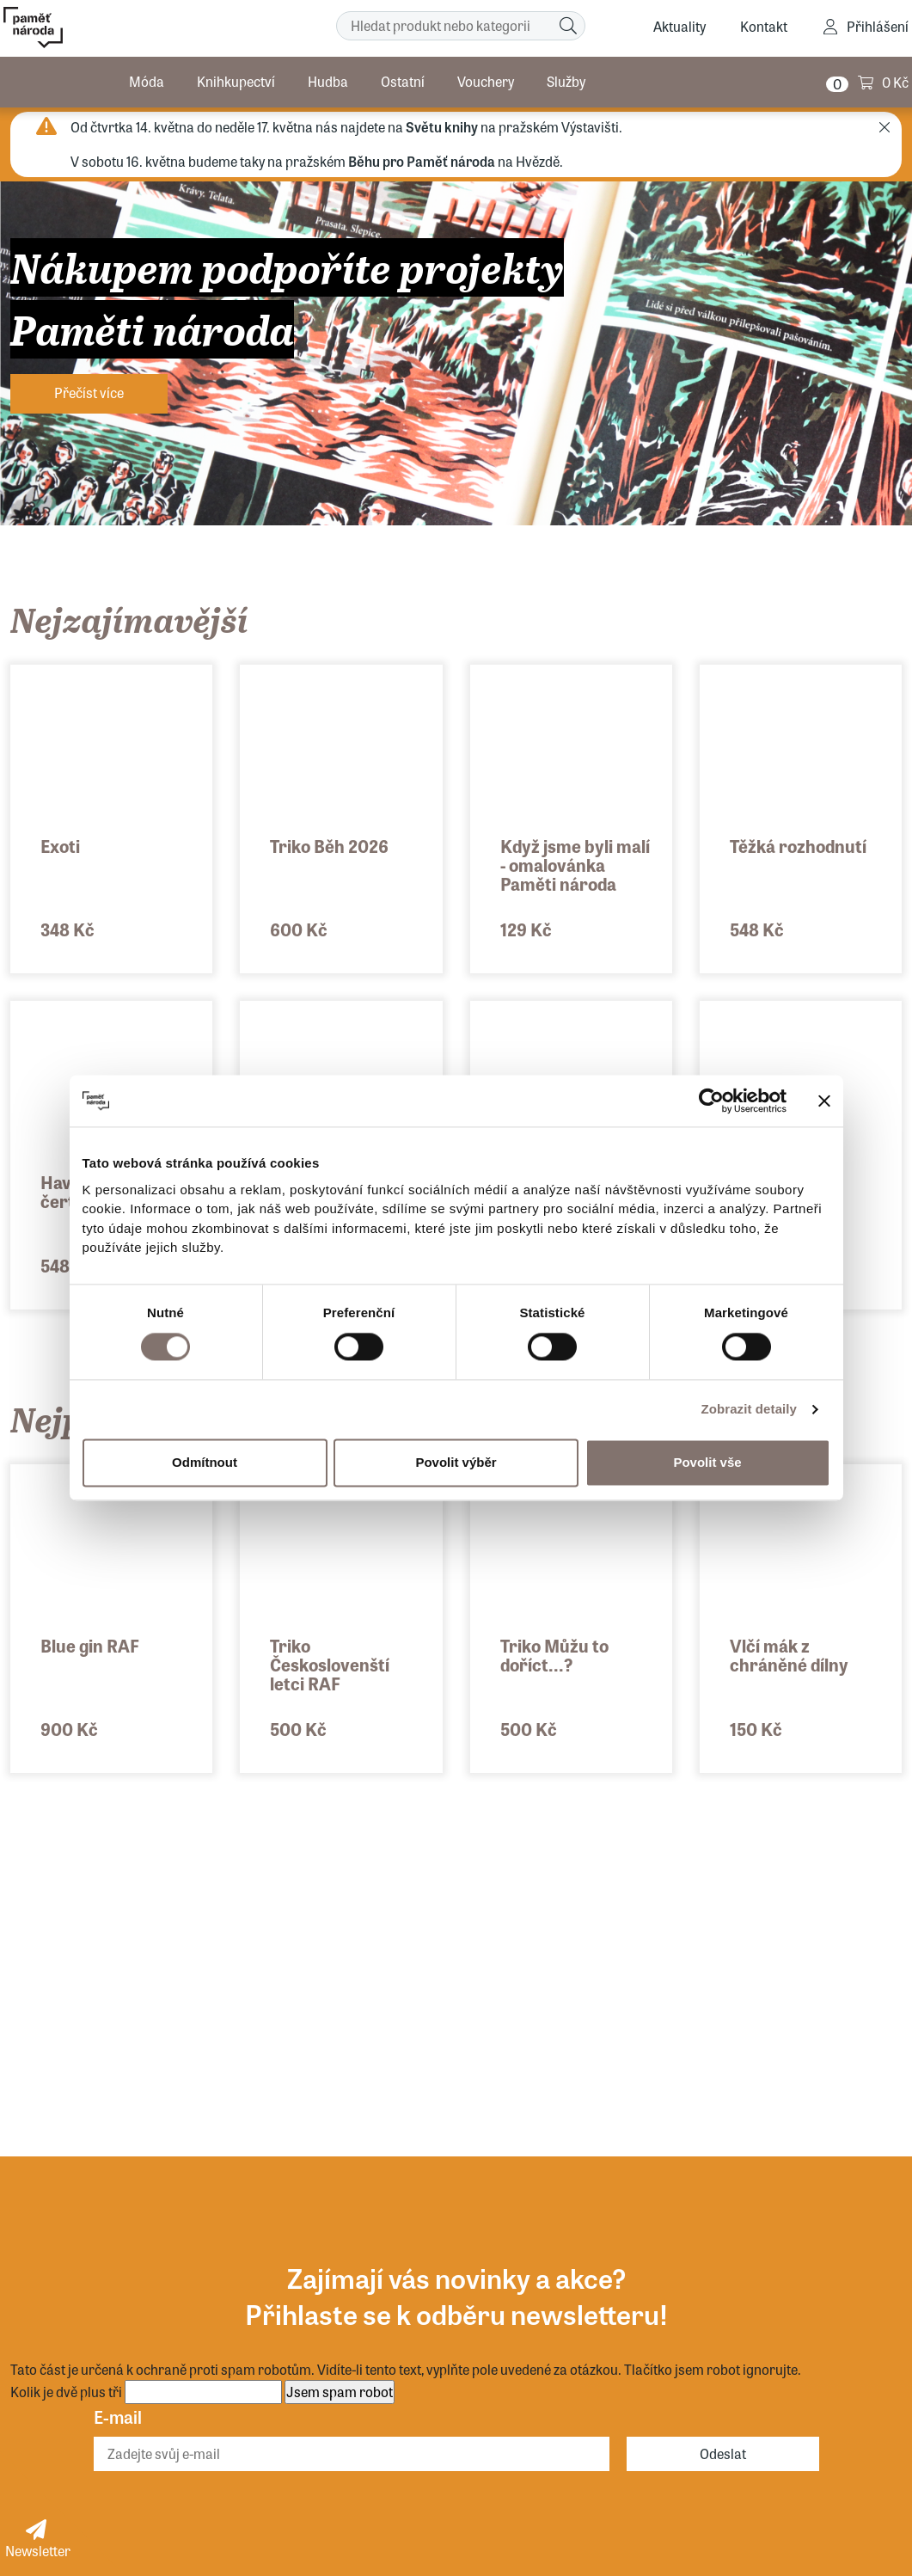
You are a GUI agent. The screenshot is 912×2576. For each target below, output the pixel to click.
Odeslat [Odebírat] (723, 2453)
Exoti (60, 845)
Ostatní (403, 81)
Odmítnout (204, 1462)
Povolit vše (707, 1462)
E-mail (118, 2416)
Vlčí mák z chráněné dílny (789, 1655)
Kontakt (763, 26)
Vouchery (485, 81)
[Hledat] (568, 25)
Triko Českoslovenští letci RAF (329, 1664)
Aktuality (679, 26)
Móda (146, 81)
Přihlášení (878, 26)
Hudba (328, 81)
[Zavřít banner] (824, 1101)
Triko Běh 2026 (329, 845)
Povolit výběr (455, 1462)
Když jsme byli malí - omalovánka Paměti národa (575, 864)
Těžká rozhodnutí (798, 845)
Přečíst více (89, 392)
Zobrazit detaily (749, 1408)
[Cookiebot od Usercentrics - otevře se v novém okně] (711, 1100)
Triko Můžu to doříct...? (554, 1655)
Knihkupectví (236, 81)
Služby (566, 81)
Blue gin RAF (89, 1645)
